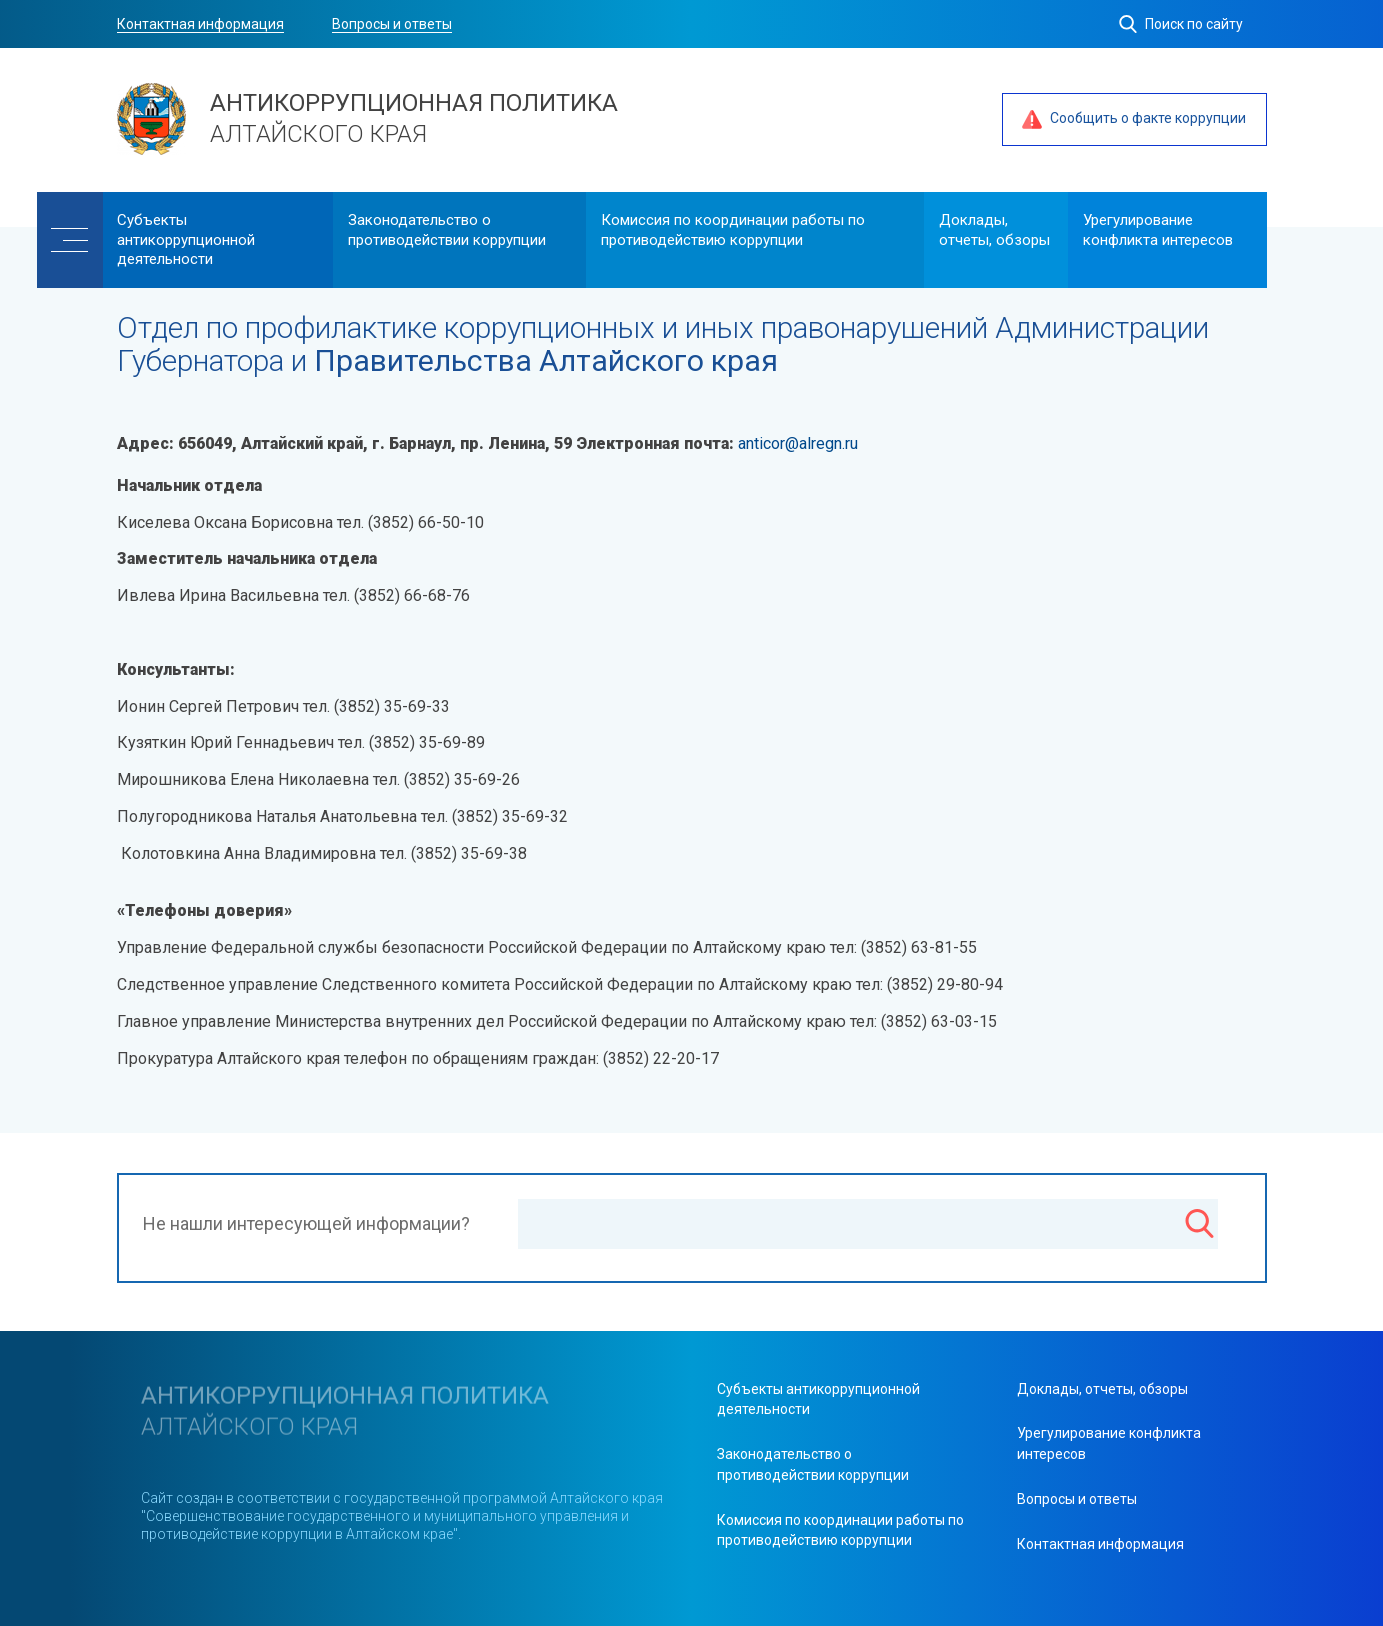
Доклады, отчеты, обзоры (994, 230)
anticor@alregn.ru (798, 443)
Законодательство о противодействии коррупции (447, 230)
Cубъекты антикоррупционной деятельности (186, 239)
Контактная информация (200, 24)
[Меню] (70, 240)
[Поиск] (1199, 1226)
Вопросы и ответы (392, 24)
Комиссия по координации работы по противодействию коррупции (733, 230)
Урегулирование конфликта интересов (1158, 230)
